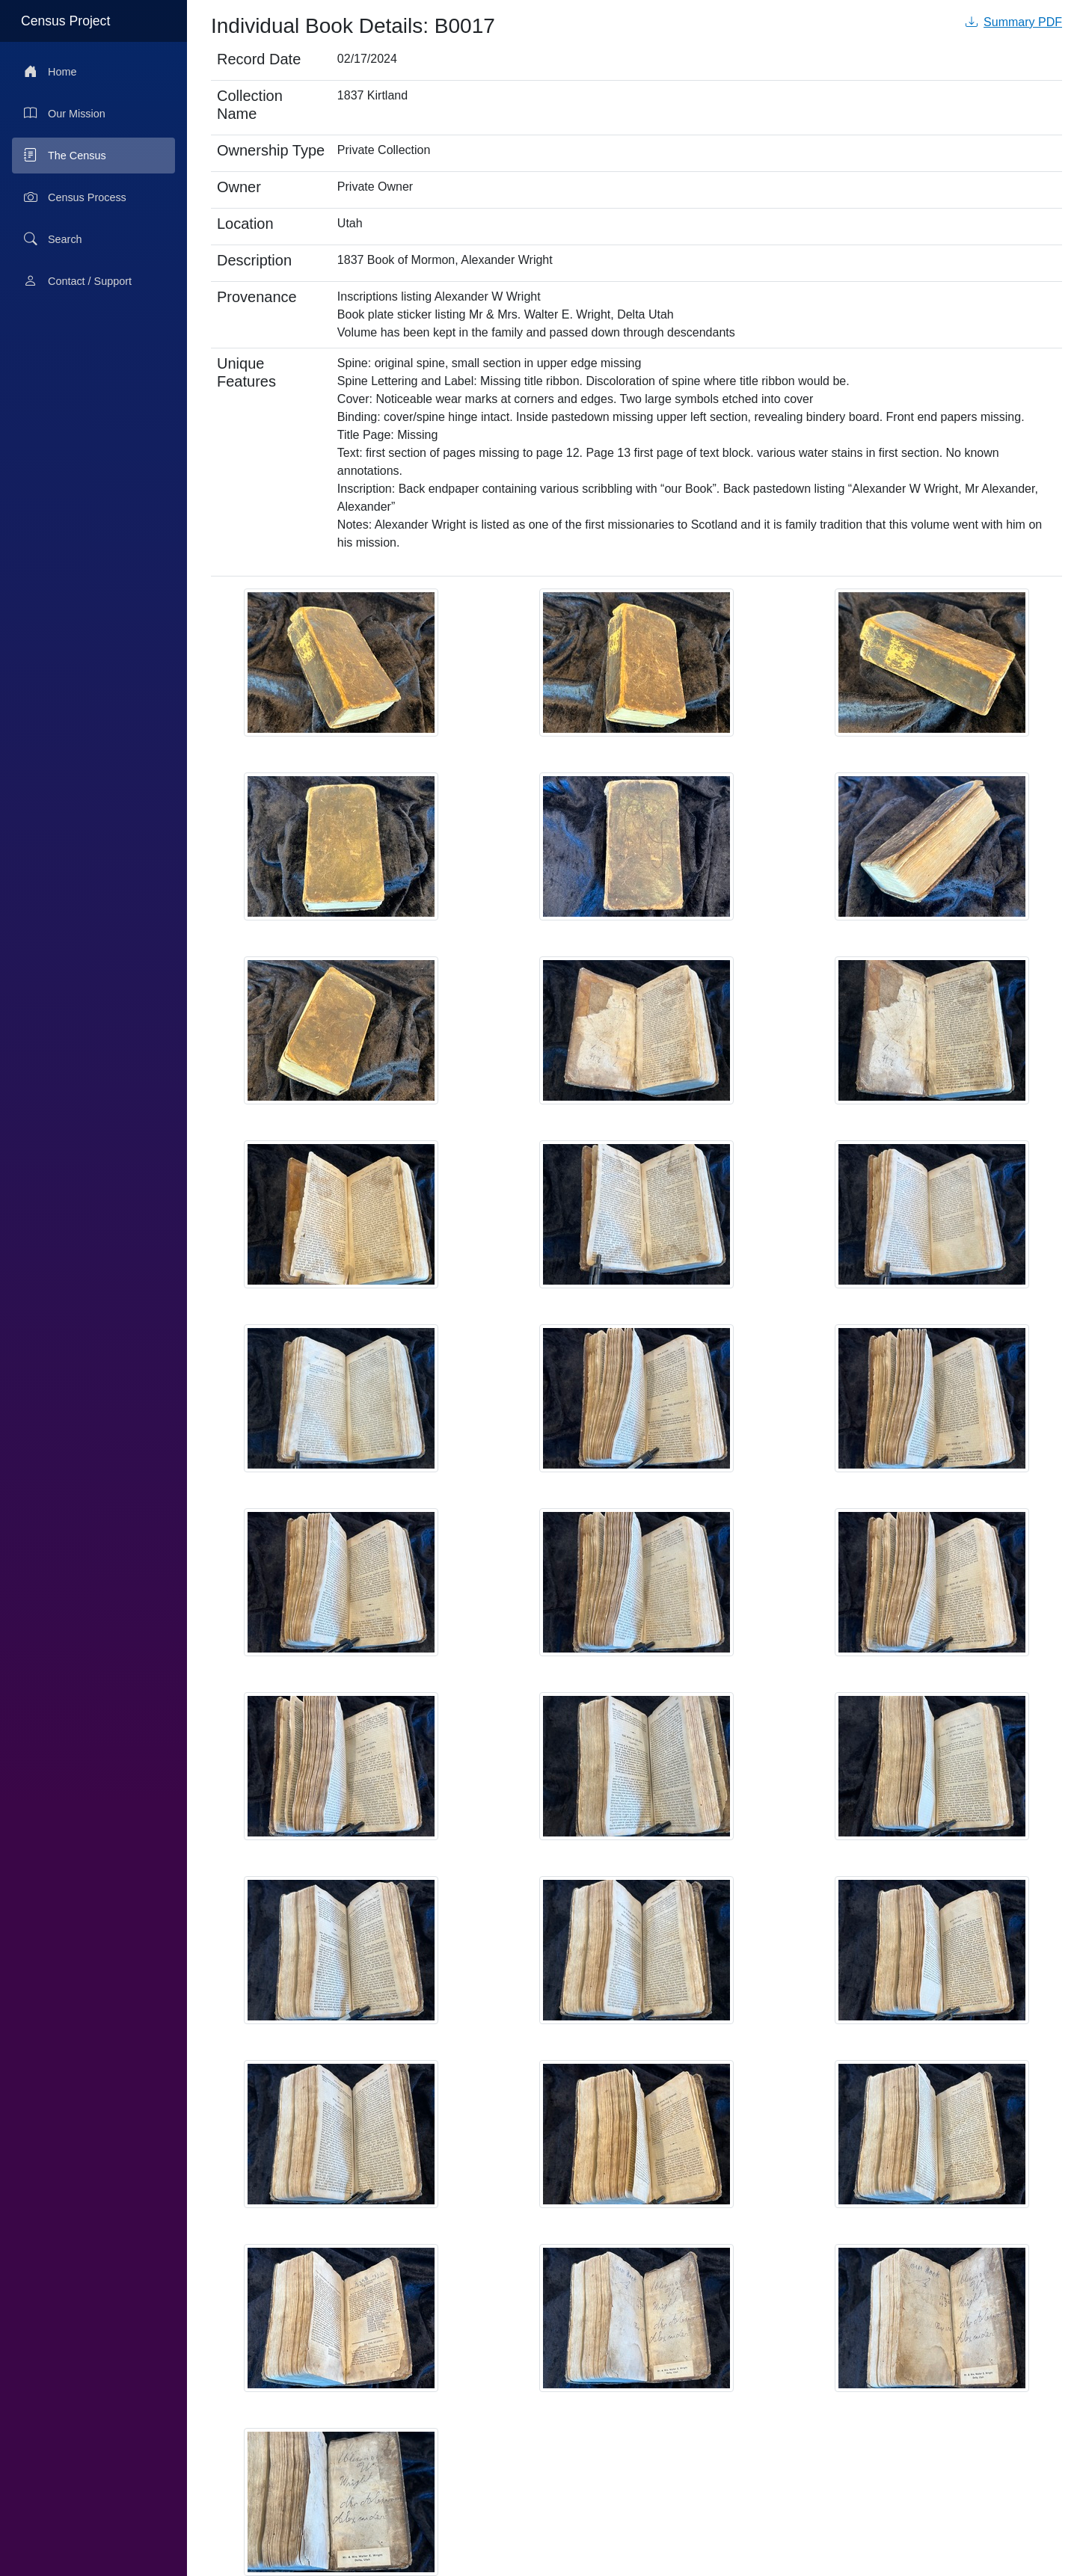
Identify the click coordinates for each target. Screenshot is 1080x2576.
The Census (65, 155)
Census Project (65, 20)
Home (50, 72)
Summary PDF (1014, 22)
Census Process (75, 197)
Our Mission (64, 114)
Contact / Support (78, 281)
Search (53, 239)
